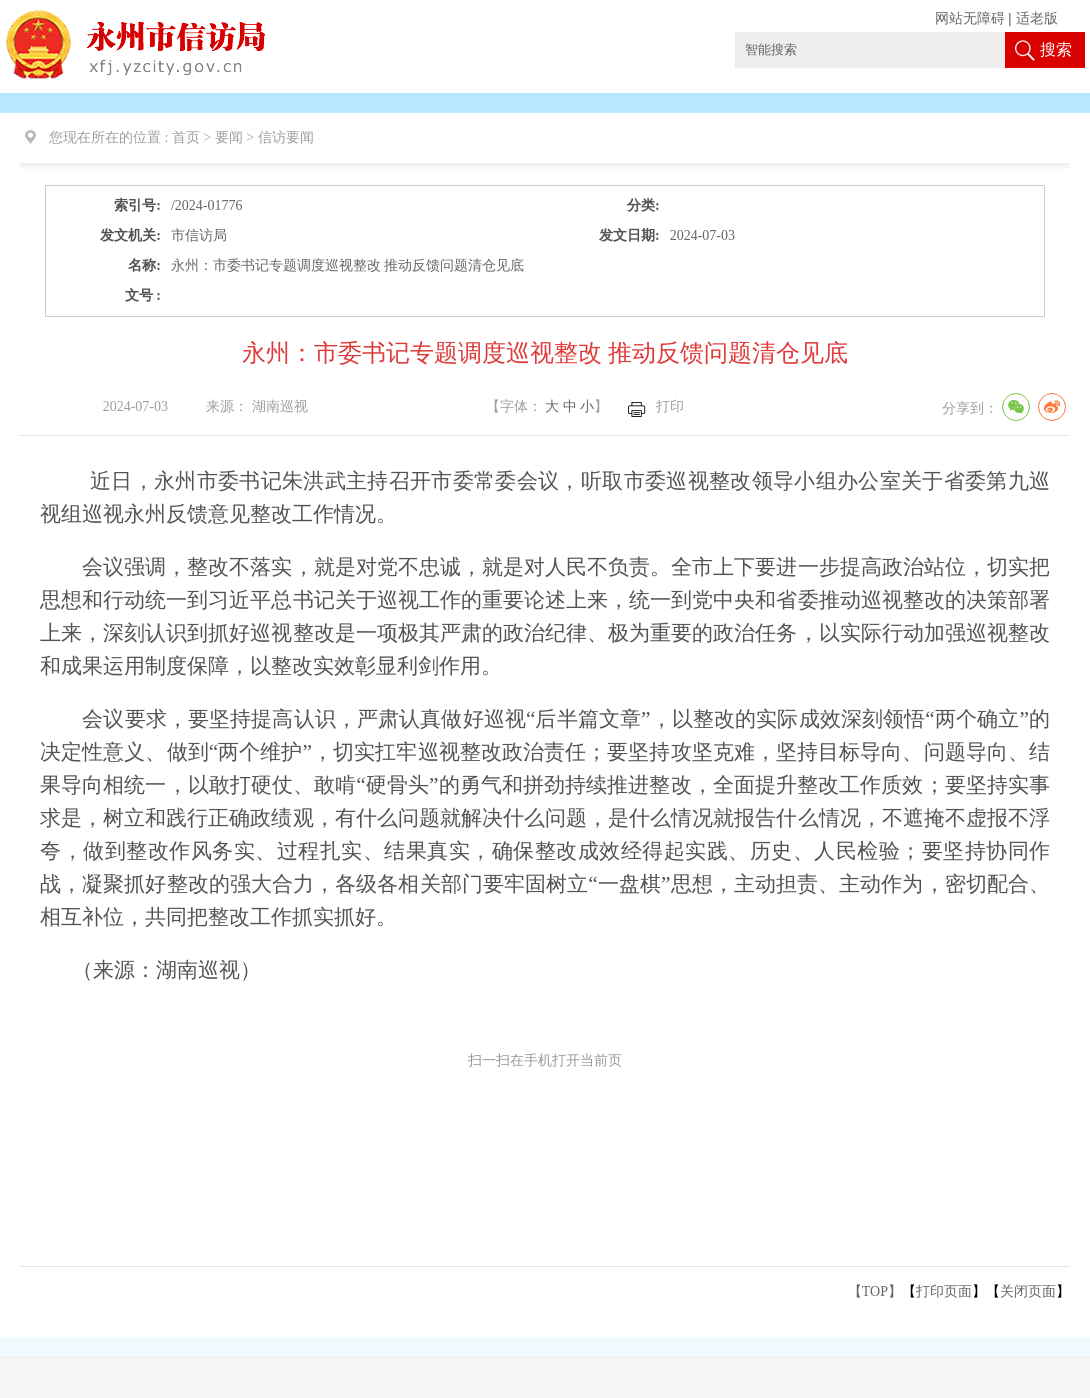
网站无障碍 (970, 18)
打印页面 (944, 1291)
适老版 (1037, 18)
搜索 (1056, 49)
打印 (670, 406)
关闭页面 (1028, 1291)
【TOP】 (875, 1291)
